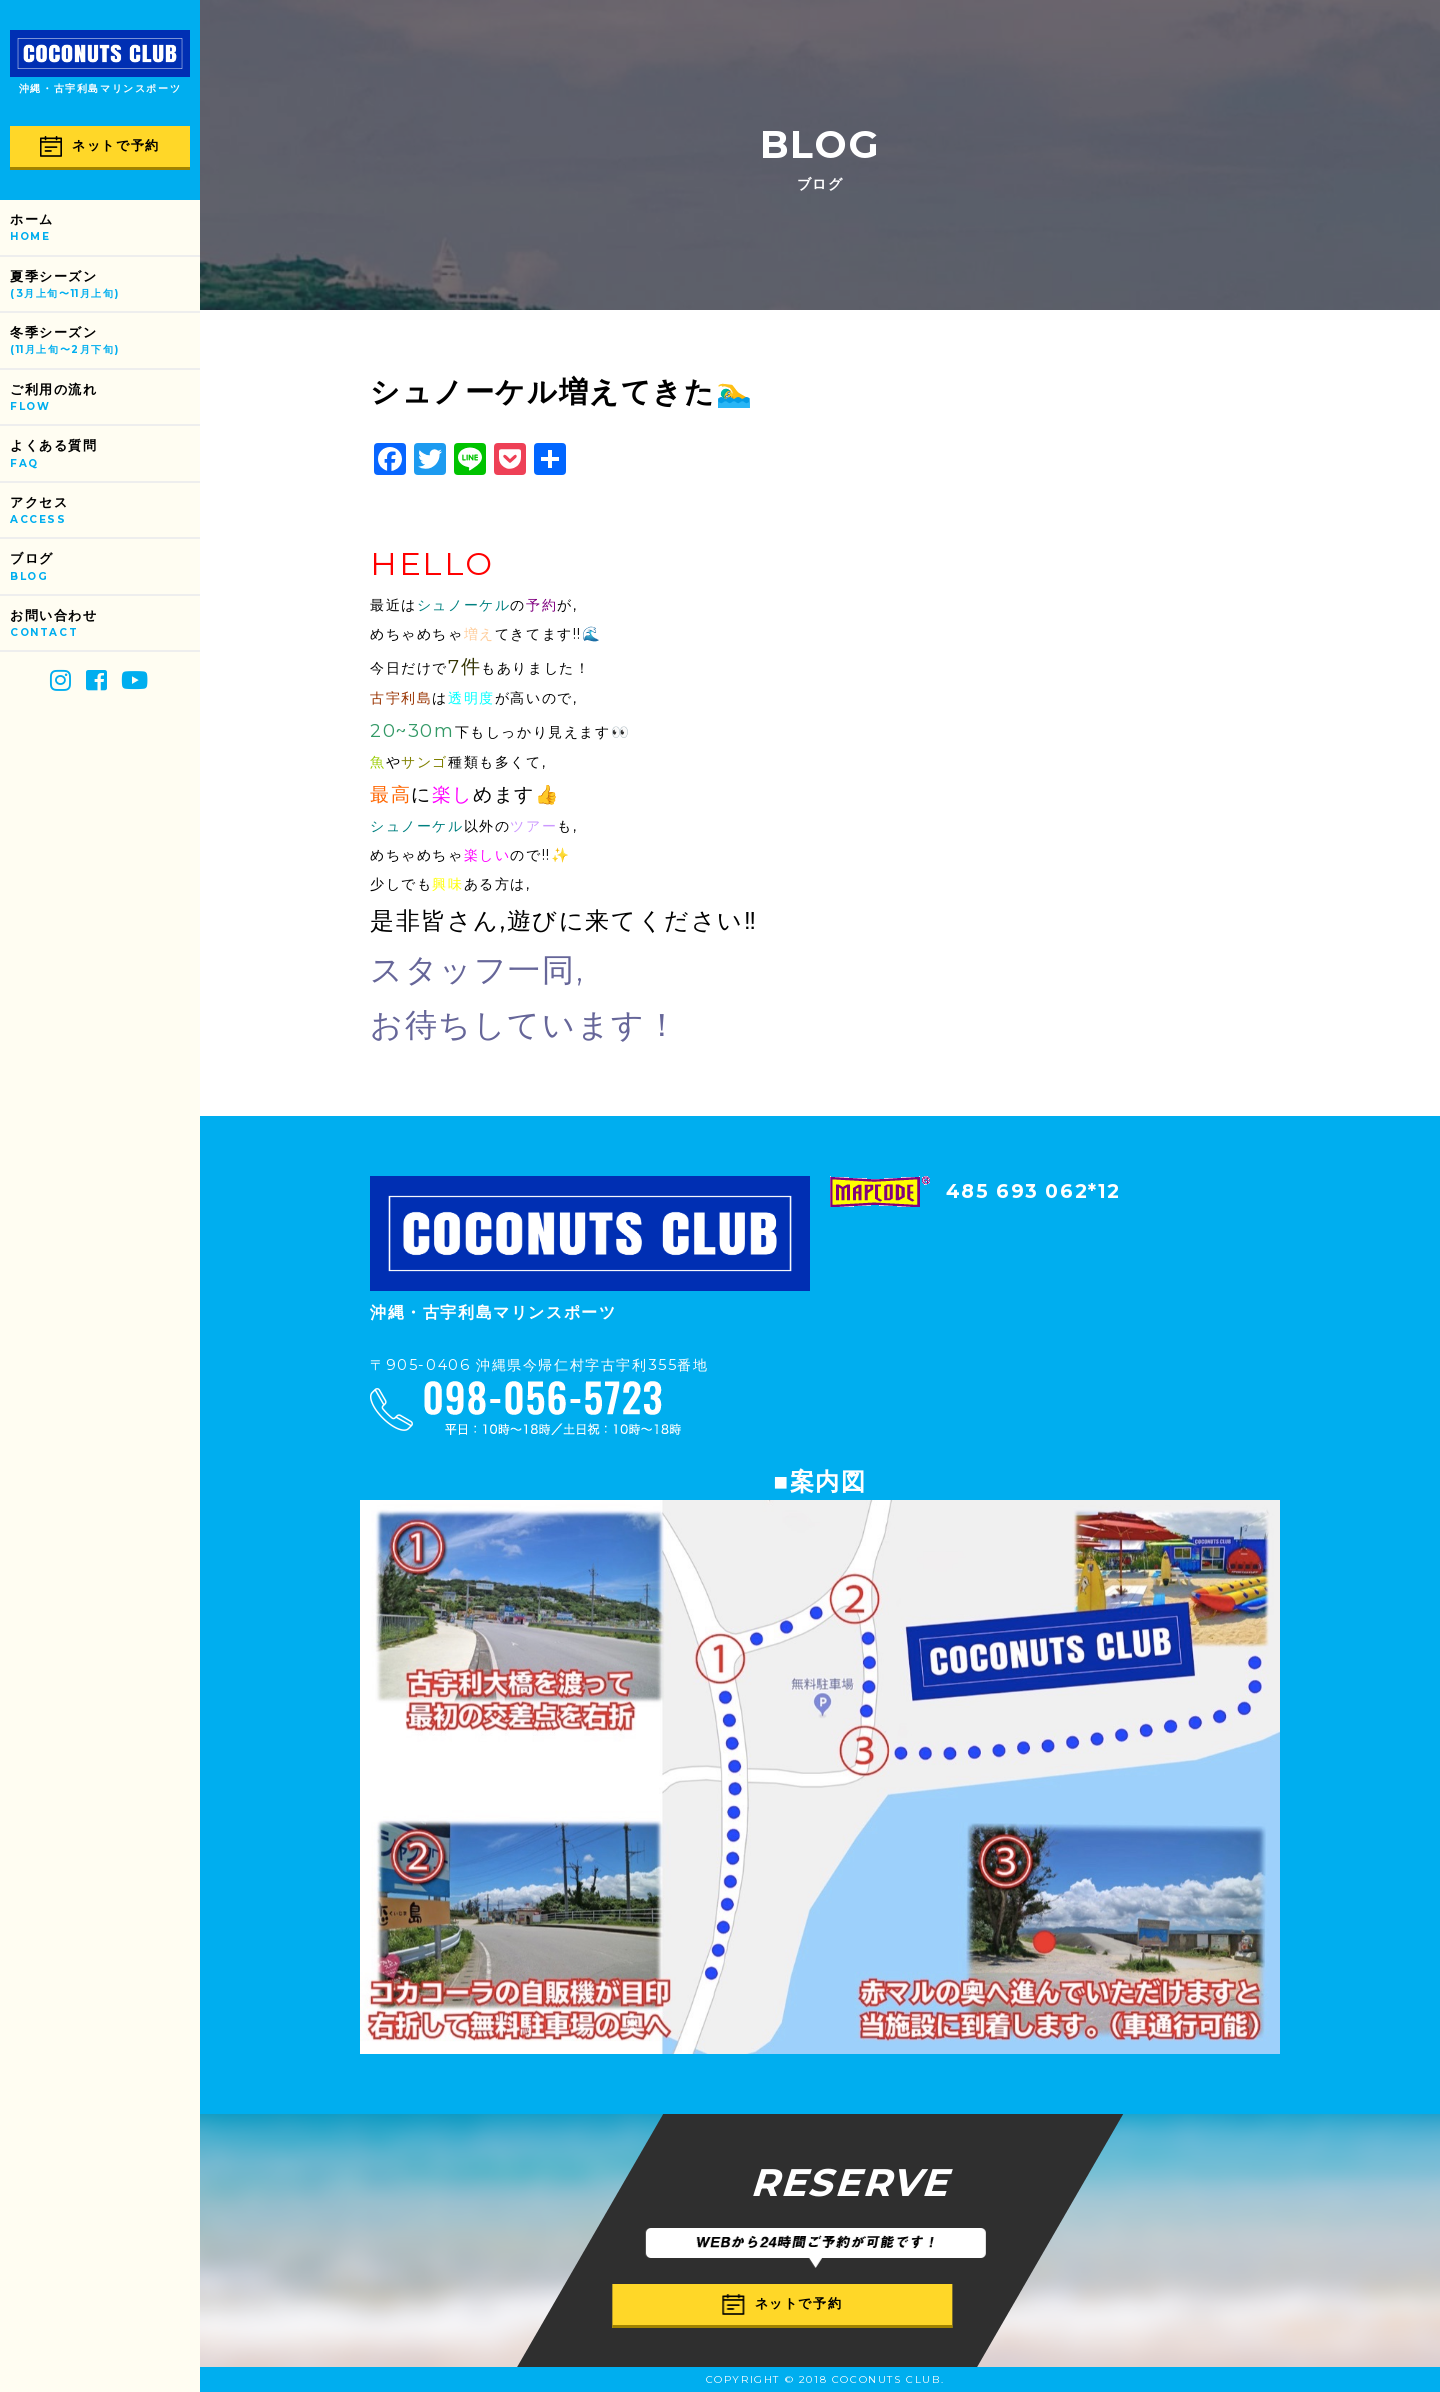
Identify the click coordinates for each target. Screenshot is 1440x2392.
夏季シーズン (105, 285)
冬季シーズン (105, 341)
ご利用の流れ (105, 398)
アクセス (105, 511)
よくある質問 (105, 454)
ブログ (105, 567)
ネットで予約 (100, 146)
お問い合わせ (105, 624)
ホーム (105, 228)
